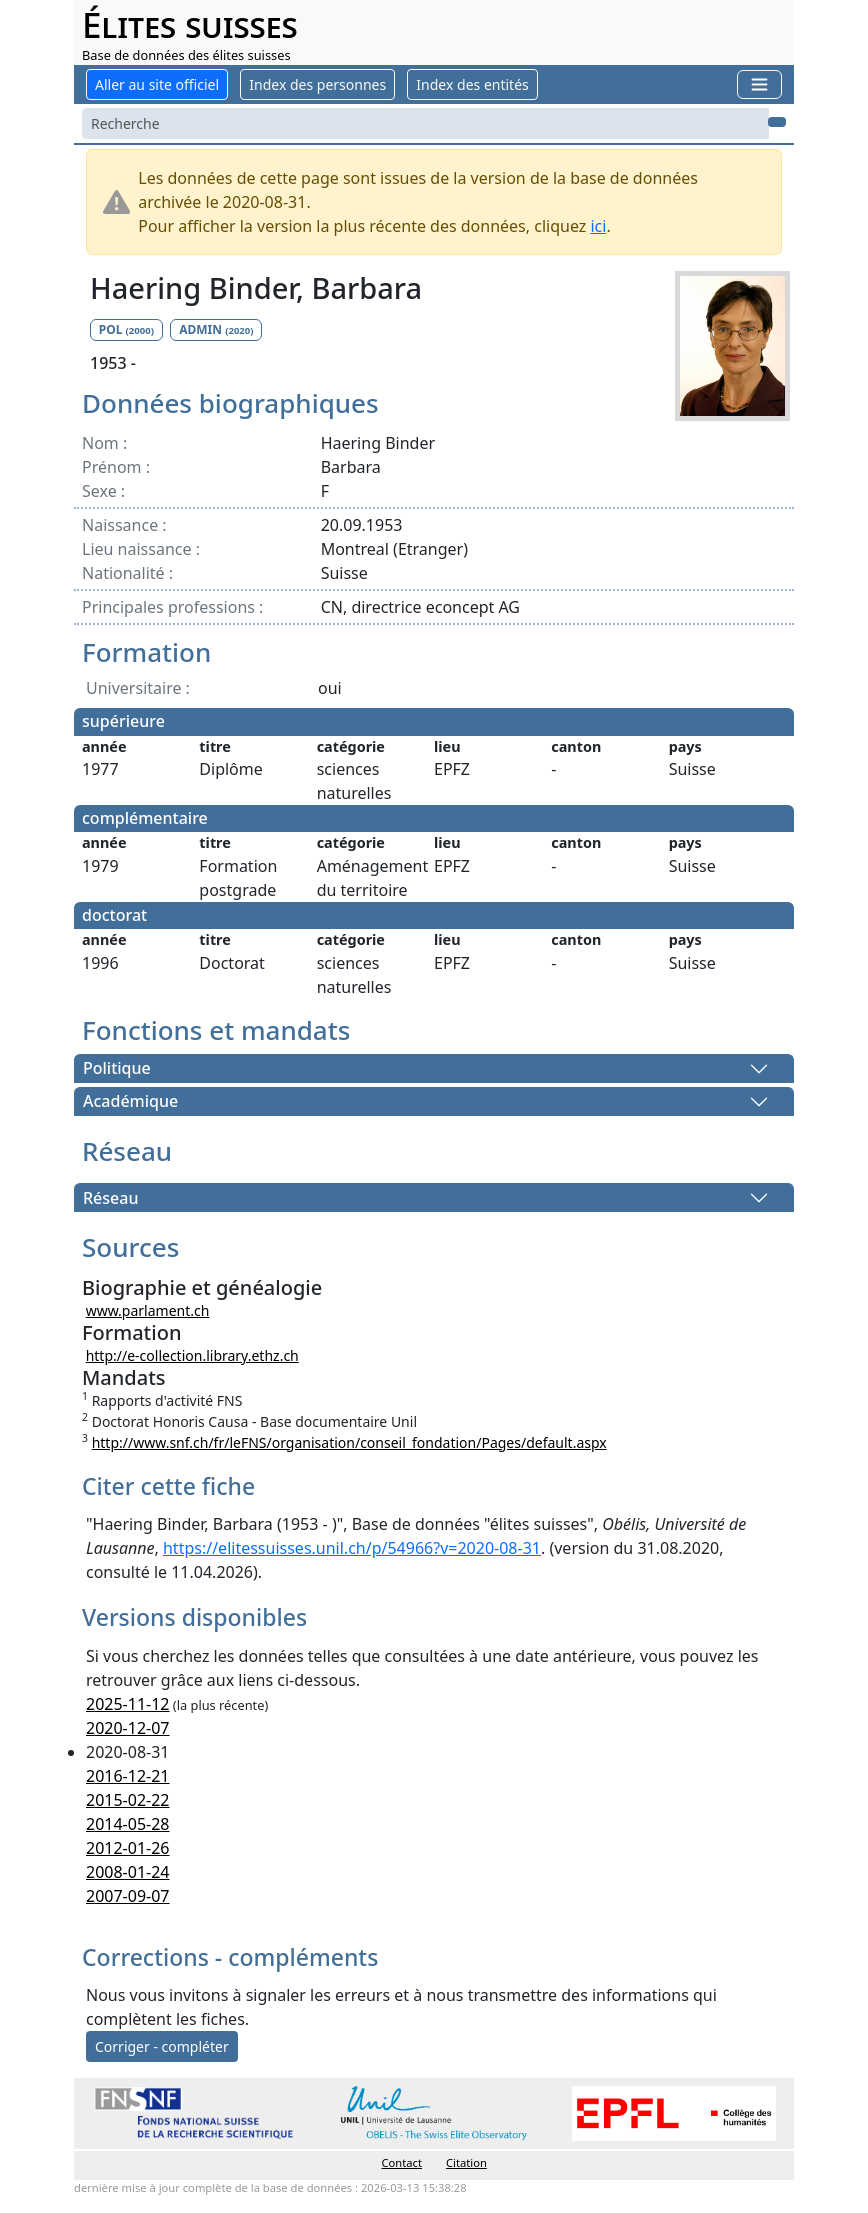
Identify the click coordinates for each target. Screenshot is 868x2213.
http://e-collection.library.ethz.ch (192, 1355)
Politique (117, 1069)
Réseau (110, 1198)
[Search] (425, 123)
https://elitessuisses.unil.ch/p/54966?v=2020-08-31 (352, 1548)
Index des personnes (317, 84)
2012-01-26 (128, 1848)
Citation (466, 2162)
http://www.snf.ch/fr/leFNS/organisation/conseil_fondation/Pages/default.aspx (349, 1442)
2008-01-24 (128, 1872)
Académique (130, 1102)
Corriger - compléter (162, 2046)
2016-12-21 (128, 1776)
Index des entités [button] (472, 84)
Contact (402, 2162)
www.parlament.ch (148, 1310)
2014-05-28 (128, 1824)
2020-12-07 (128, 1728)
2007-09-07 (128, 1896)
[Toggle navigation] (759, 84)
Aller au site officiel (157, 84)
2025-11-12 (128, 1704)
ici (598, 226)
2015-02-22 (128, 1800)
